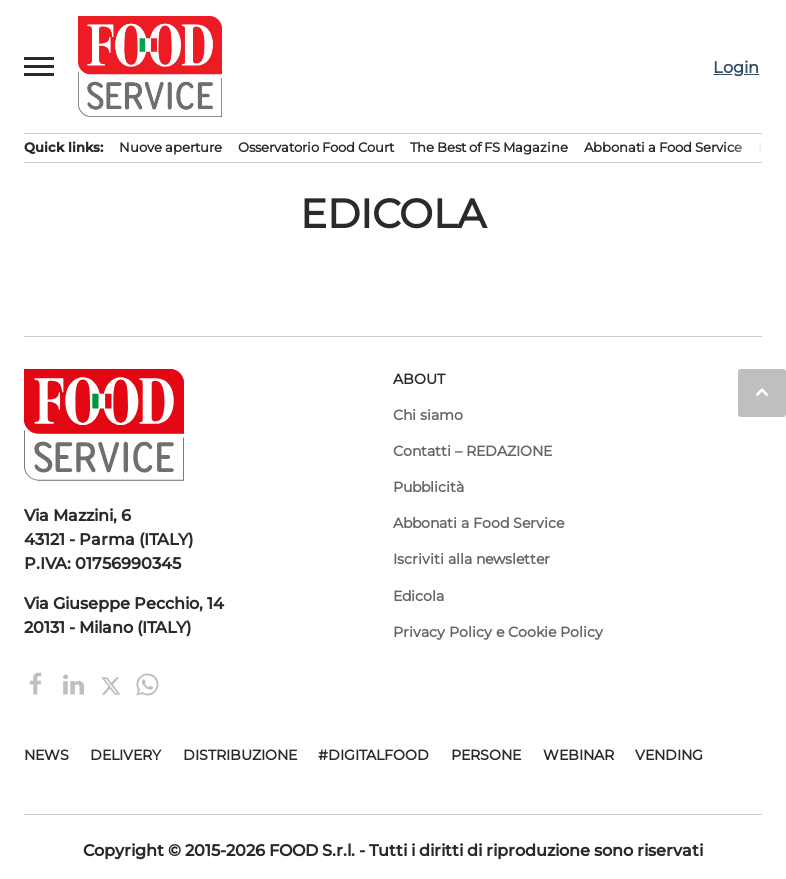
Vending (669, 755)
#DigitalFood (373, 755)
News (46, 755)
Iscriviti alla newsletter (471, 559)
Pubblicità (428, 487)
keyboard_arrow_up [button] (762, 392)
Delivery (125, 755)
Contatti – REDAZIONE (472, 451)
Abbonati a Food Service (663, 147)
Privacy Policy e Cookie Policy (498, 632)
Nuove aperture (170, 147)
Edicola (418, 596)
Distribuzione (240, 755)
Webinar (578, 755)
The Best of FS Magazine (489, 147)
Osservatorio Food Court (316, 147)
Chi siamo (428, 415)
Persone (486, 755)
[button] (40, 66)
